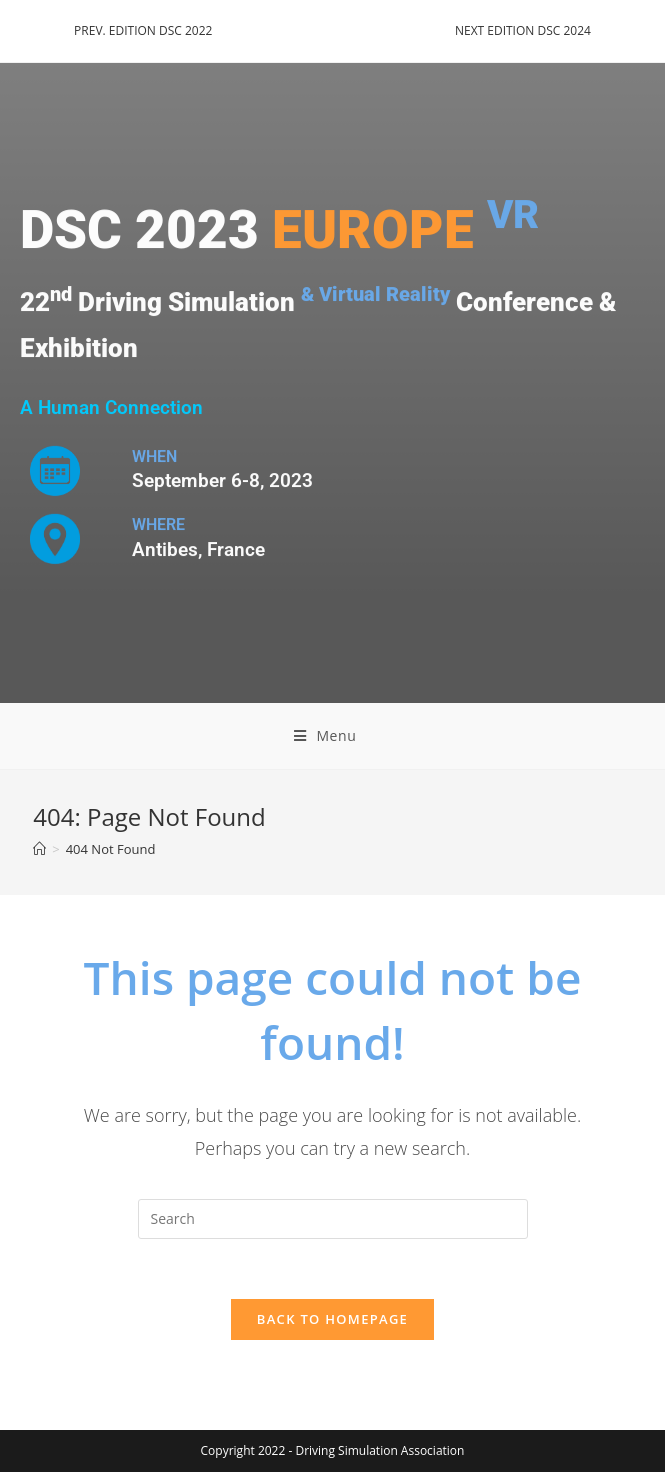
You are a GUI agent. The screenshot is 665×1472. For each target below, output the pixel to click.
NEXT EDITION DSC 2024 (523, 30)
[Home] (39, 849)
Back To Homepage (332, 1319)
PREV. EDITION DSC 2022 (143, 30)
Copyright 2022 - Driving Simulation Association (333, 1450)
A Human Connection (111, 407)
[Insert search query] (333, 1219)
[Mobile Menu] (333, 736)
